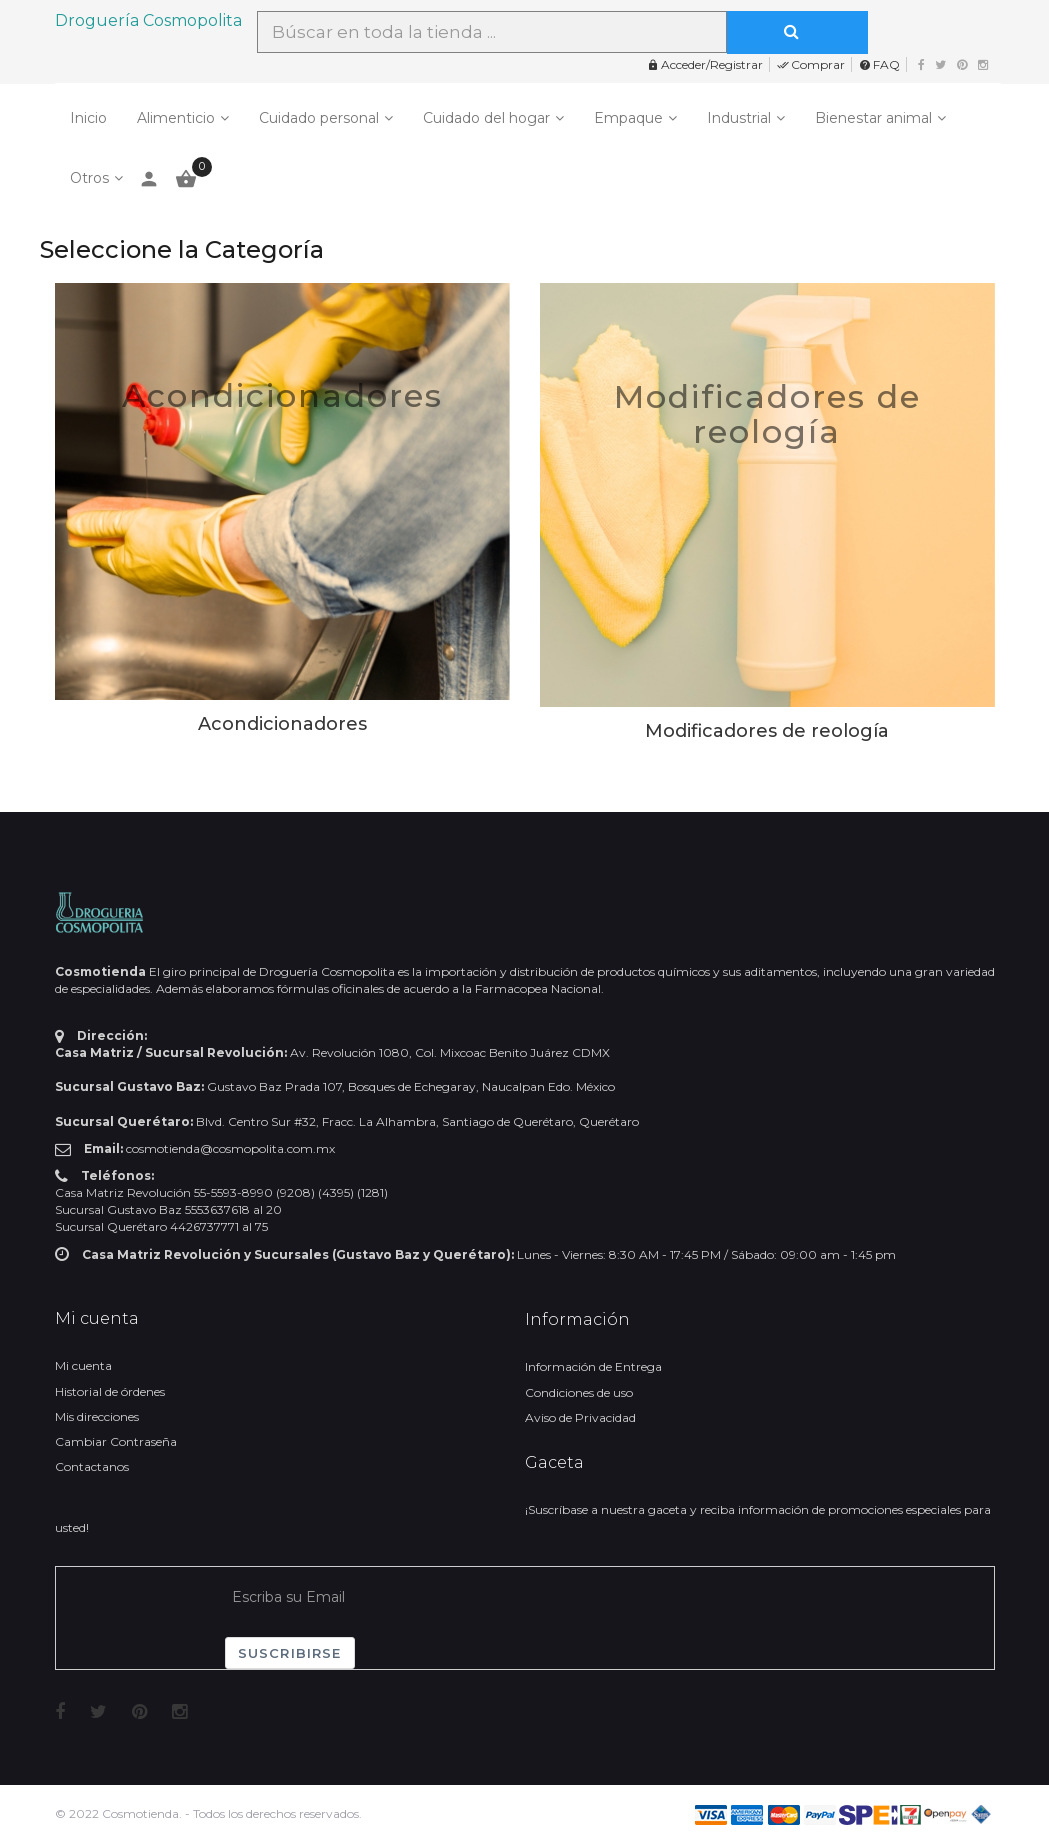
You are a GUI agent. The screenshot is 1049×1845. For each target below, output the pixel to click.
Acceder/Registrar (705, 64)
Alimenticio (176, 118)
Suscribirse (290, 1653)
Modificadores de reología (767, 414)
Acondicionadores (282, 395)
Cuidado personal (319, 118)
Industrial (739, 118)
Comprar (811, 64)
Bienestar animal (873, 118)
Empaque (628, 118)
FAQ (879, 64)
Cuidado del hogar (486, 118)
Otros (89, 178)
